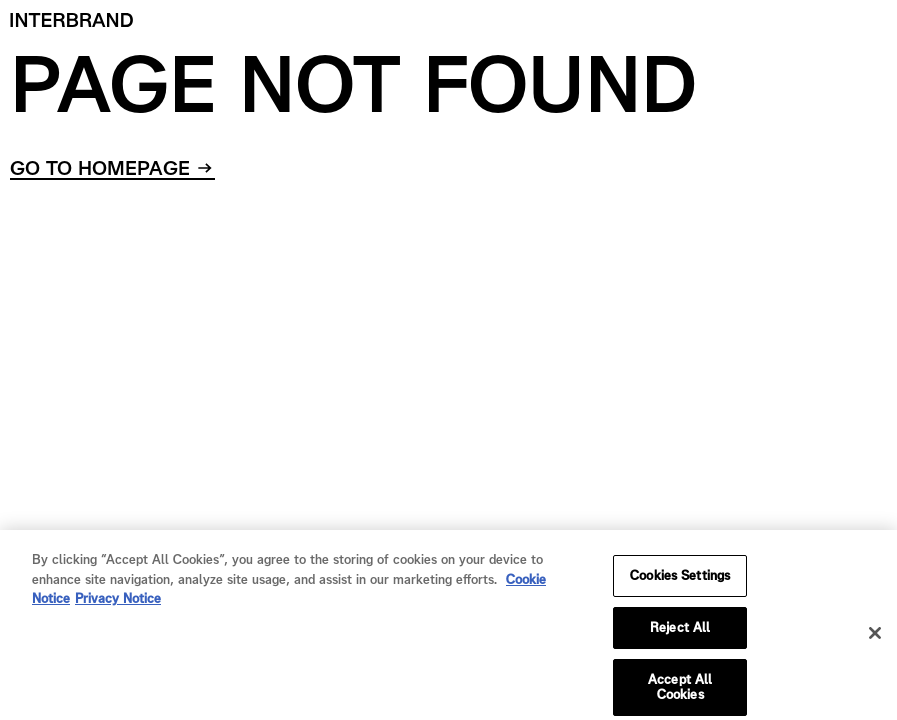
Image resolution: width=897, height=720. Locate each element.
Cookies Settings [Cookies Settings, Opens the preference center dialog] (680, 582)
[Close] (875, 640)
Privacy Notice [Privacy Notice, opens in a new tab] (118, 605)
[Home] (72, 20)
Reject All (680, 634)
